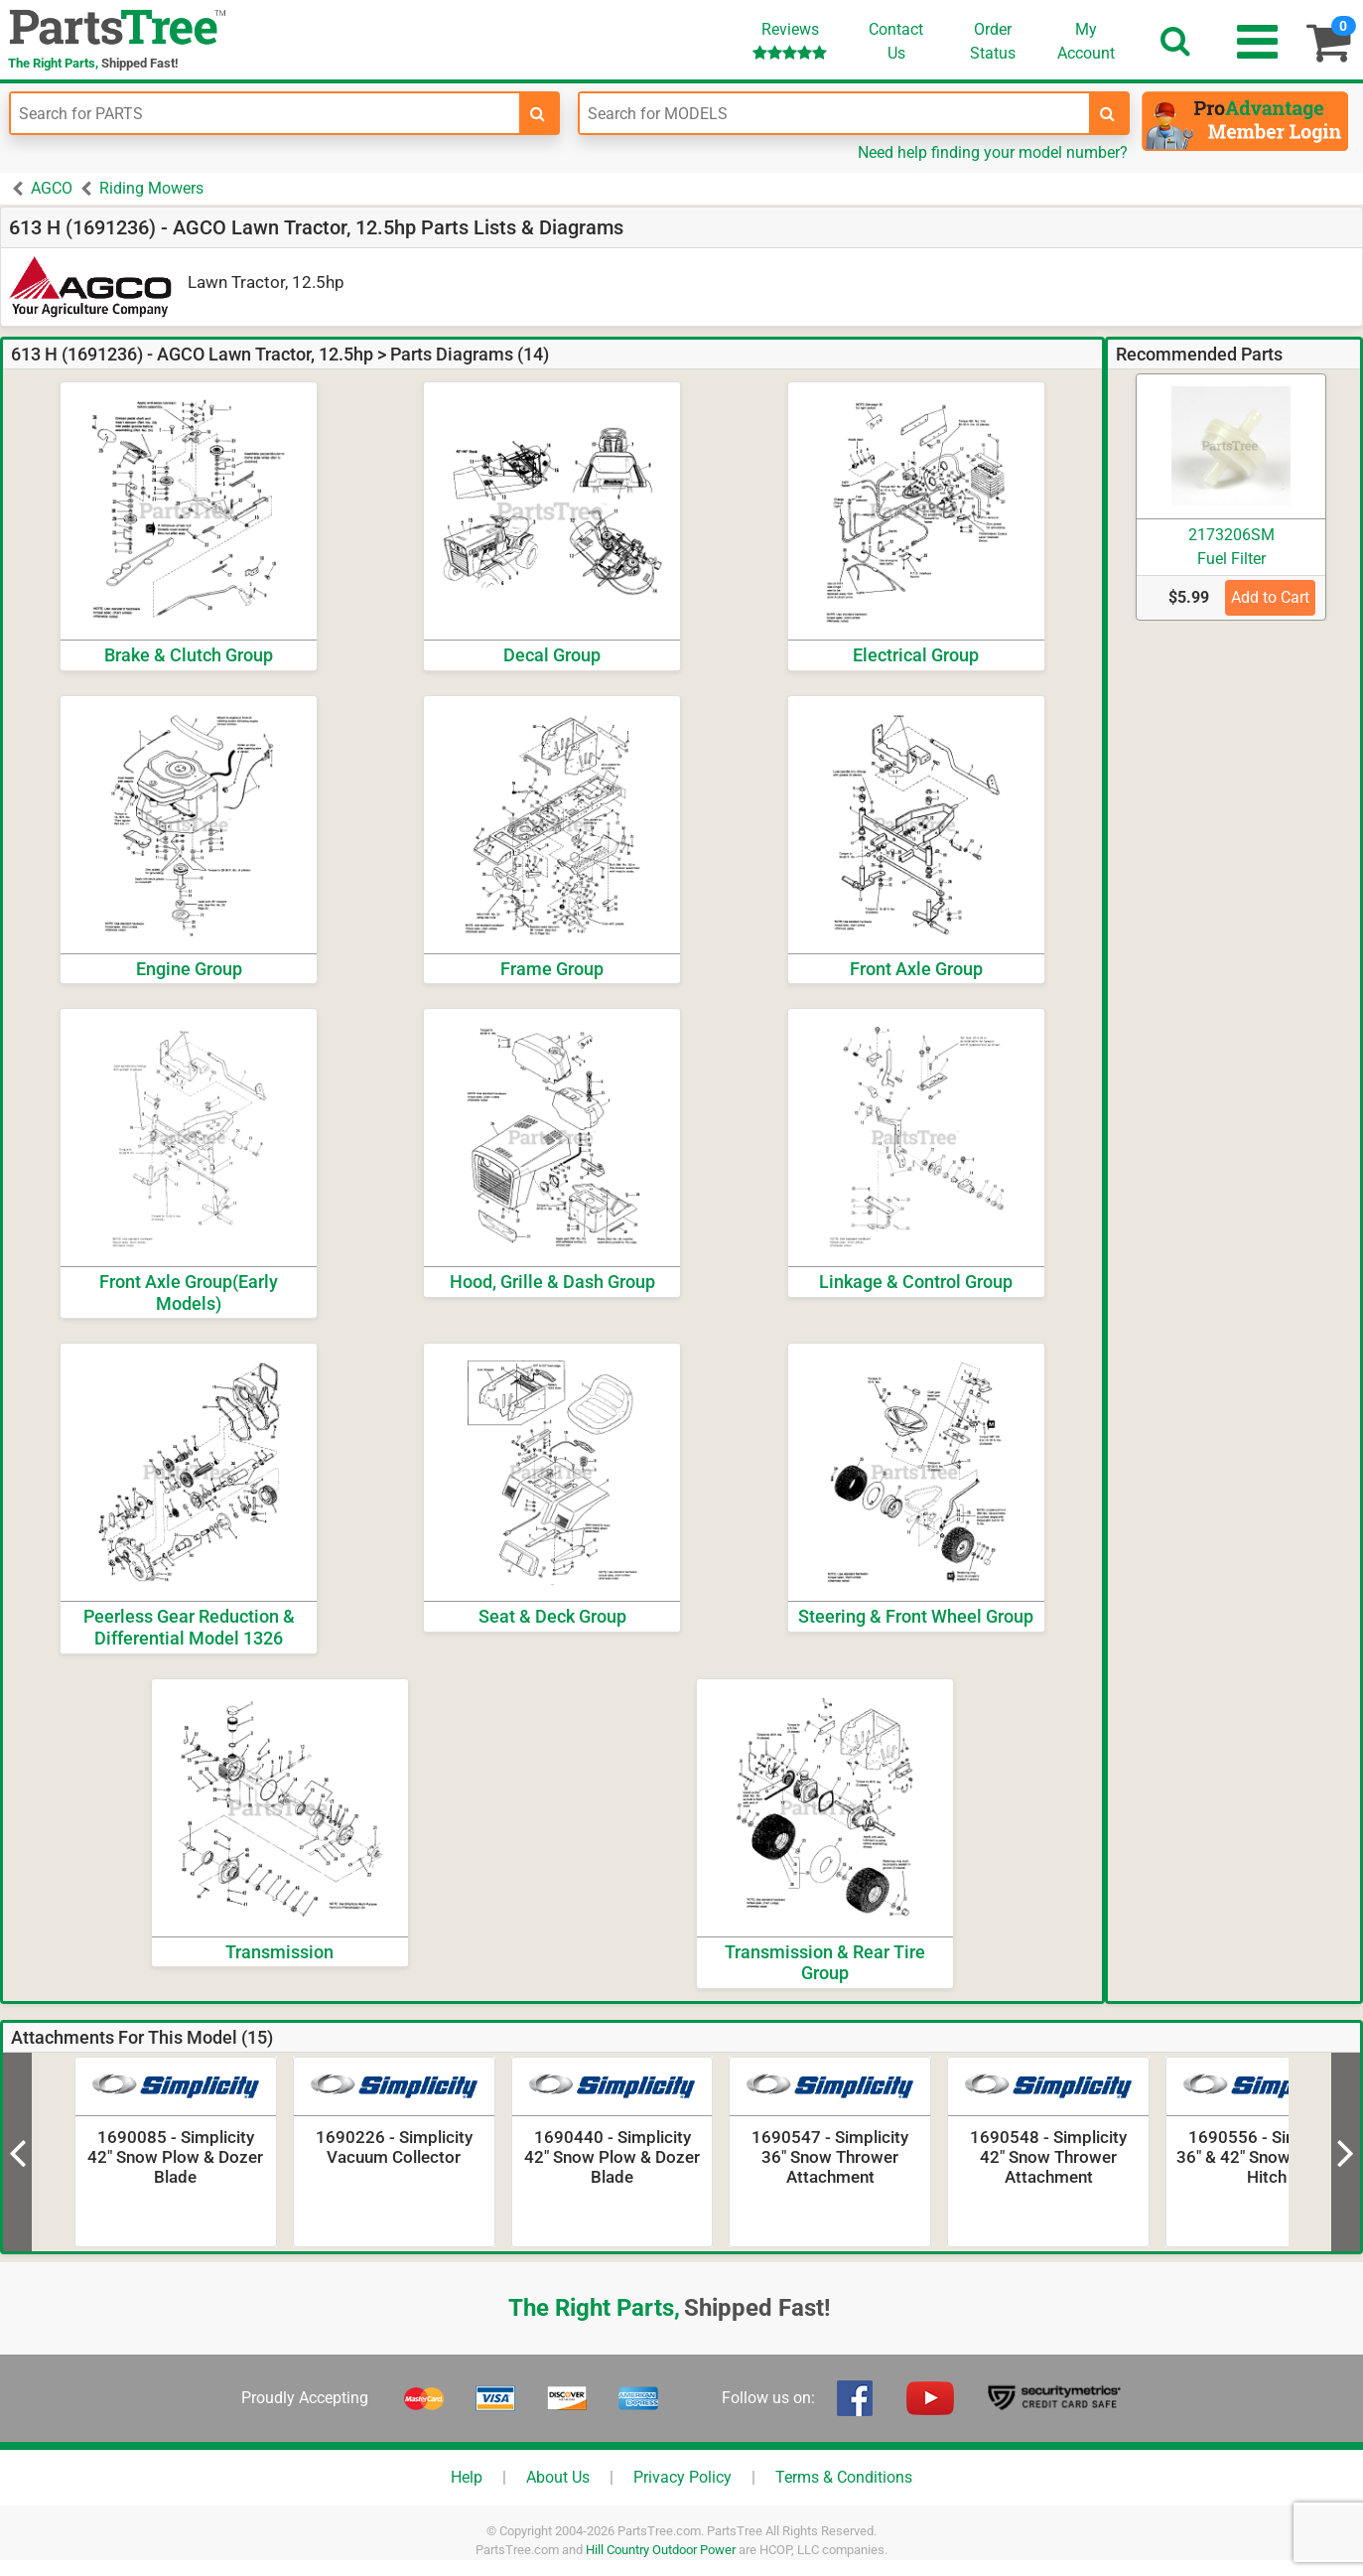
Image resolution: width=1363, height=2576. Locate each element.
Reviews (789, 40)
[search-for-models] (1108, 113)
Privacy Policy (682, 2477)
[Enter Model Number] (834, 113)
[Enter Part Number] (265, 113)
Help (466, 2477)
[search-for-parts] (538, 113)
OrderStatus (993, 41)
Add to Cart (1270, 597)
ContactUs (896, 41)
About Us (558, 2477)
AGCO (51, 188)
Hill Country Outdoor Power (661, 2549)
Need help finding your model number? (993, 152)
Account (1086, 41)
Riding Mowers (151, 188)
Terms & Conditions (843, 2477)
